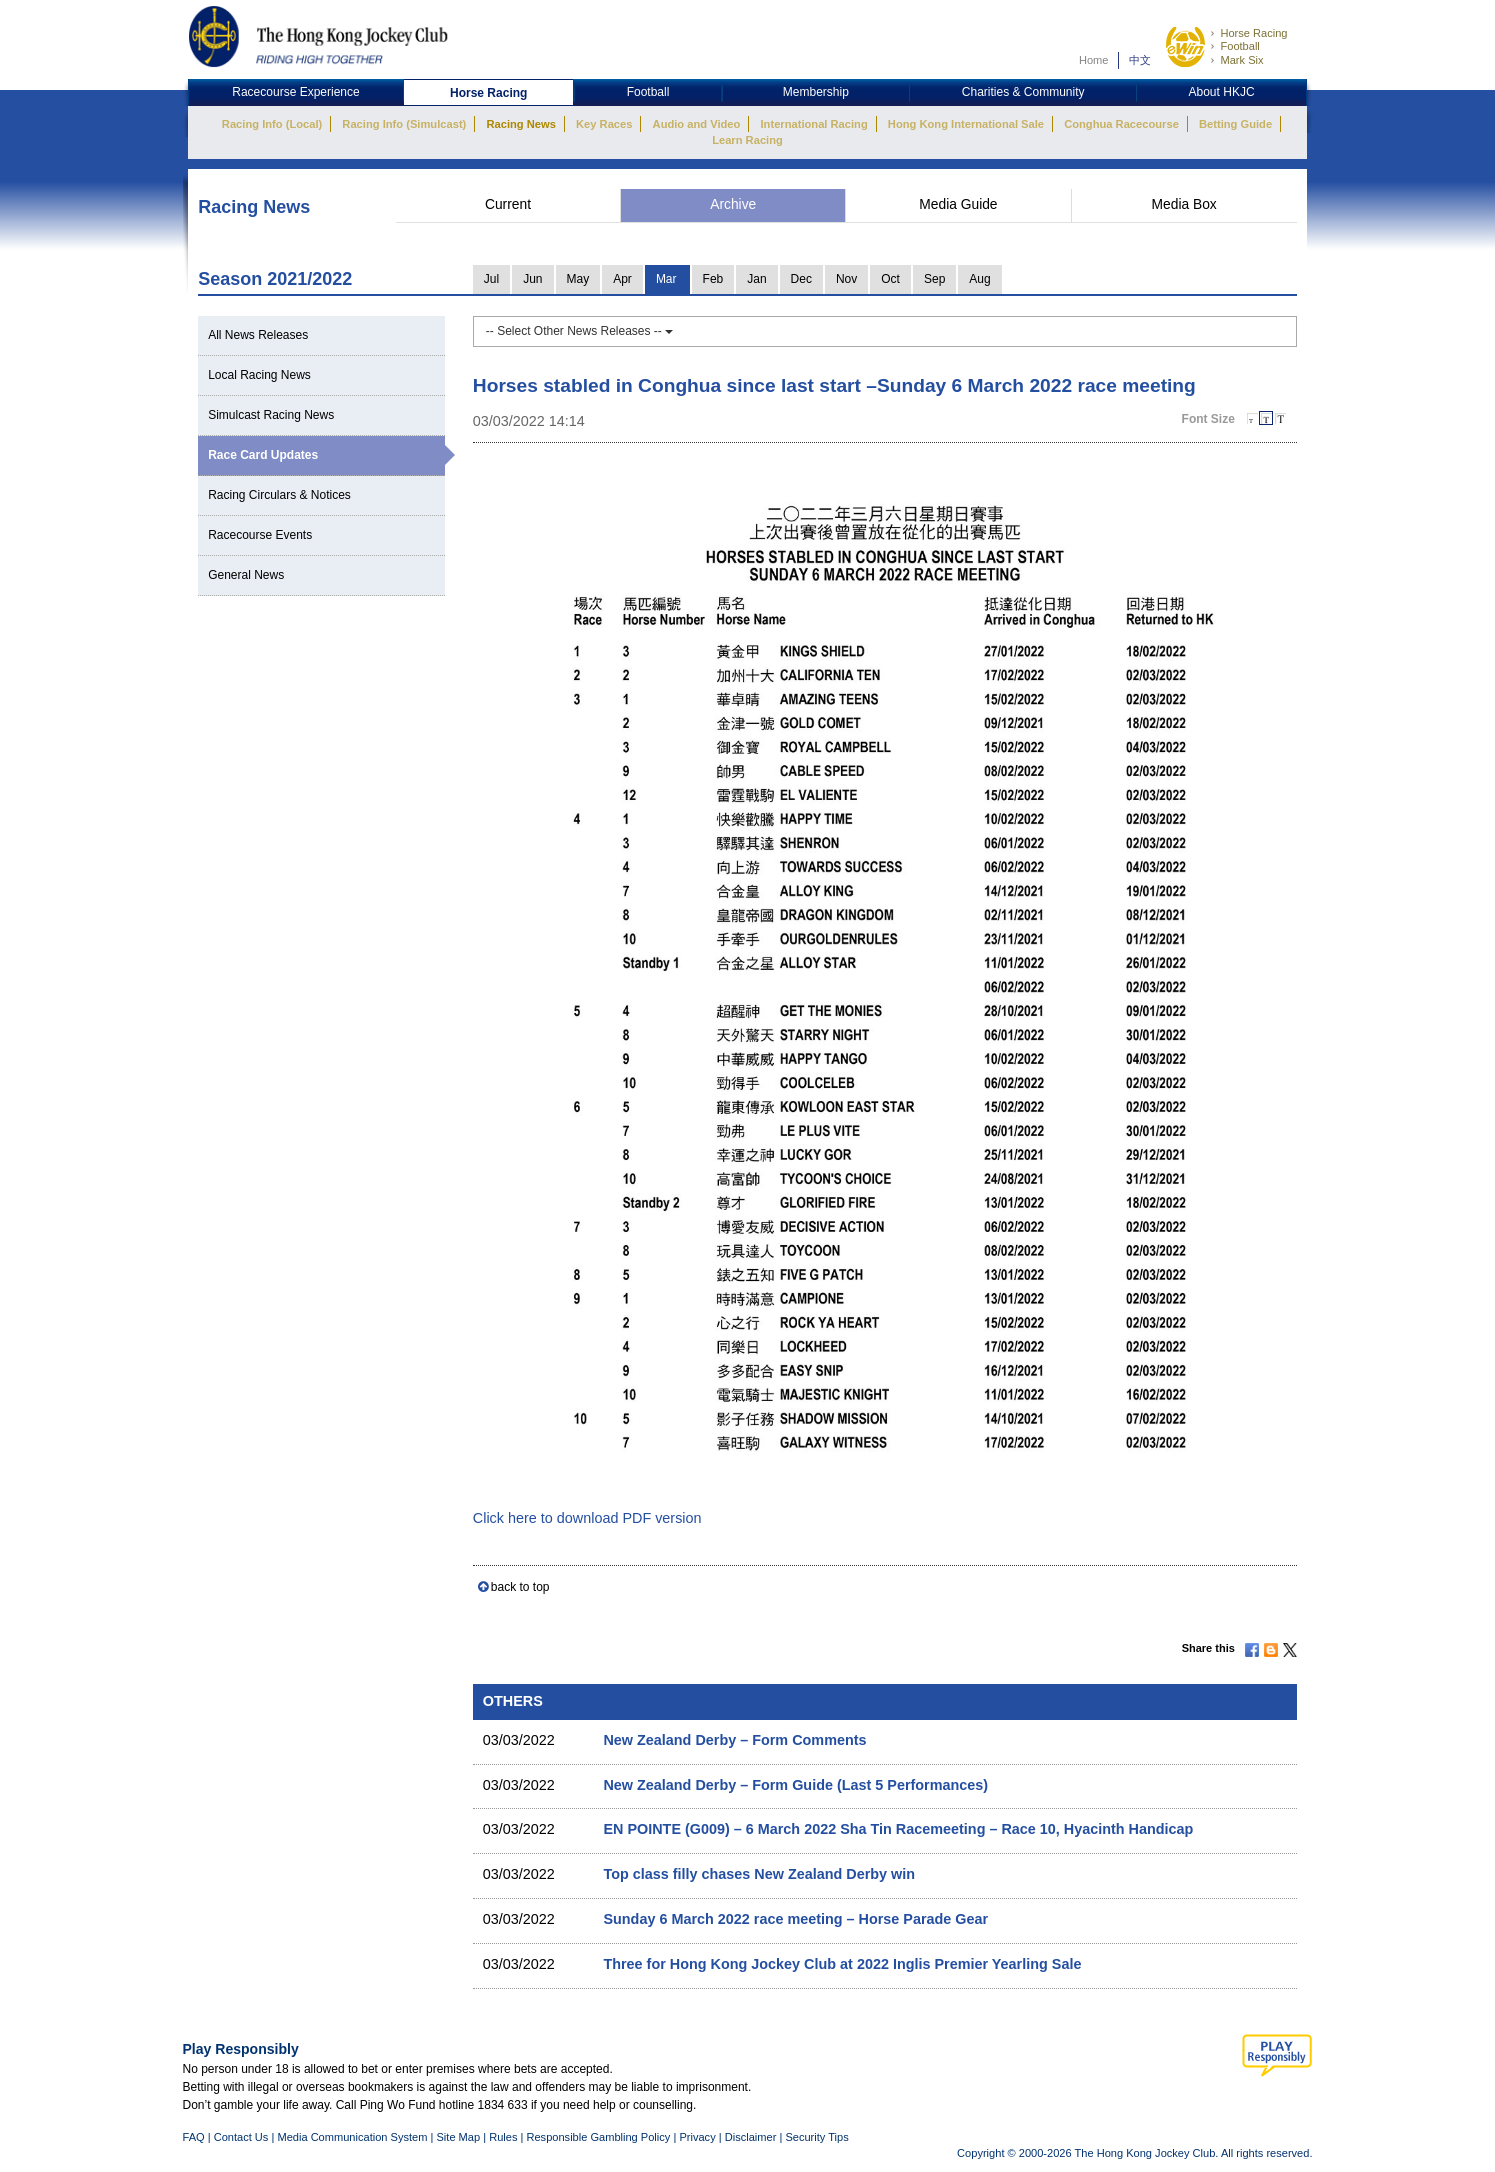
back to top (520, 1587)
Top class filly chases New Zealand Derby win (759, 1874)
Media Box (1184, 204)
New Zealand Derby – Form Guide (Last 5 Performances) (795, 1785)
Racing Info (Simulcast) (404, 124)
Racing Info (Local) (272, 124)
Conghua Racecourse (1121, 124)
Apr (622, 279)
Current (508, 204)
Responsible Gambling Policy (598, 2137)
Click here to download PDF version (587, 1518)
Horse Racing (1253, 33)
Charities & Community (1023, 92)
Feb (713, 279)
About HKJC (1222, 92)
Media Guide (958, 204)
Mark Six (1241, 60)
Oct (890, 279)
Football (1239, 46)
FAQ (194, 2137)
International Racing (814, 124)
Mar (666, 279)
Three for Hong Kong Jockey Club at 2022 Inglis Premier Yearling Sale (842, 1964)
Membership (816, 92)
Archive (733, 204)
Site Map (458, 2137)
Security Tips (816, 2137)
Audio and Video (697, 124)
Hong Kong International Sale (966, 124)
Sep (934, 279)
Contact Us (241, 2137)
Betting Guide (1235, 124)
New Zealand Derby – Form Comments (734, 1740)
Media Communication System (352, 2137)
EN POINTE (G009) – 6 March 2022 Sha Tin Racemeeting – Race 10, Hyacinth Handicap (898, 1829)
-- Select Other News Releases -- (579, 331)
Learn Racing (747, 140)
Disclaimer (751, 2137)
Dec (801, 279)
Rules (504, 2137)
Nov (846, 279)
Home (1094, 60)
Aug (979, 279)
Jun (532, 279)
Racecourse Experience (295, 92)
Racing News (520, 124)
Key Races (604, 124)
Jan (756, 279)
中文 (1140, 60)
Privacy (697, 2137)
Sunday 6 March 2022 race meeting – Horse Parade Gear (795, 1919)
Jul (491, 279)
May (578, 279)
